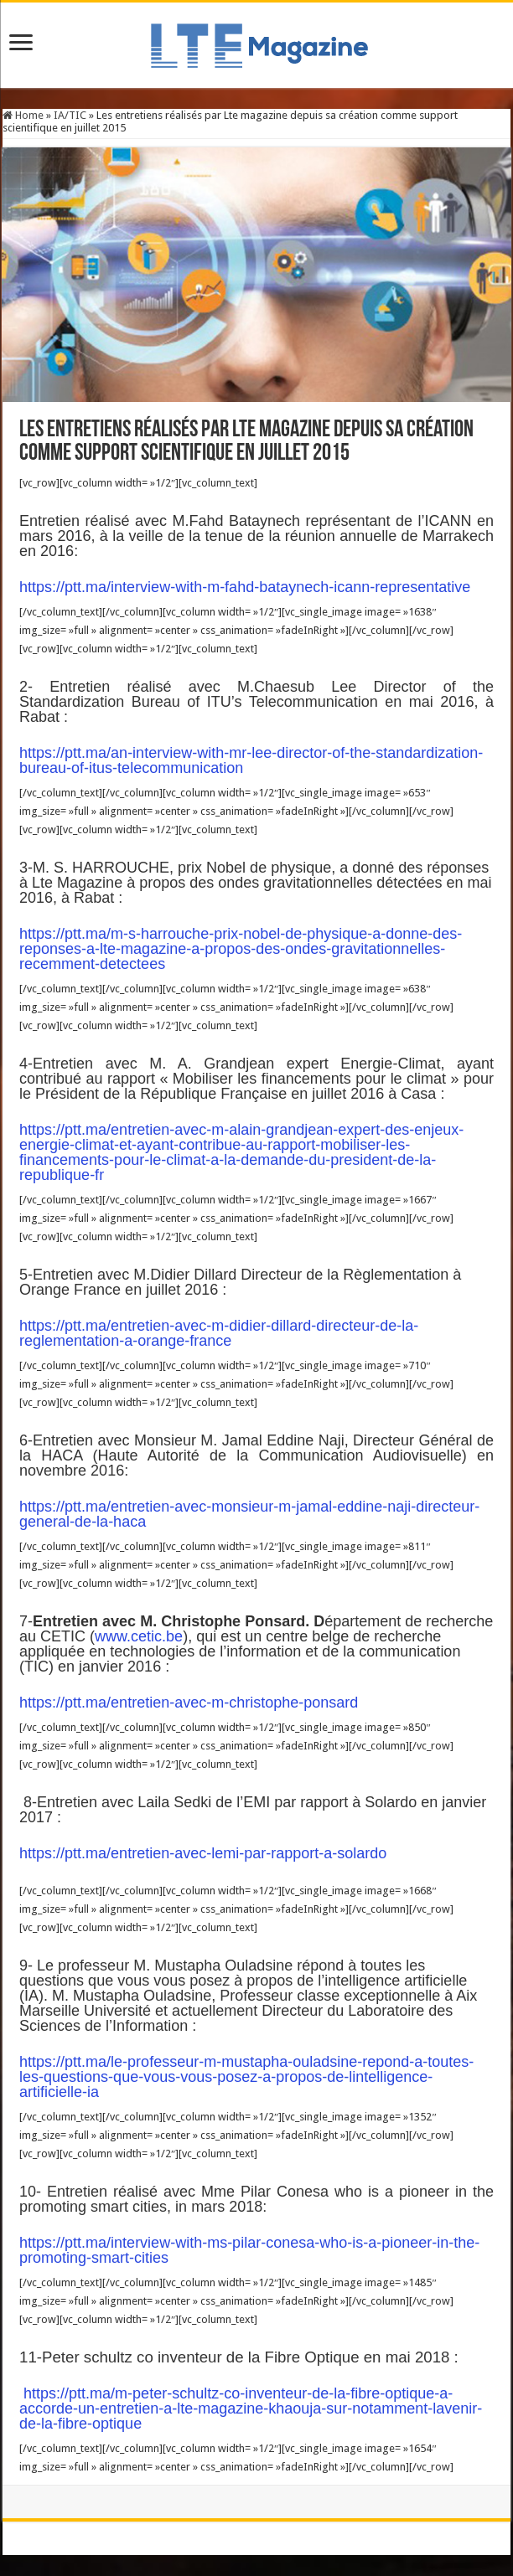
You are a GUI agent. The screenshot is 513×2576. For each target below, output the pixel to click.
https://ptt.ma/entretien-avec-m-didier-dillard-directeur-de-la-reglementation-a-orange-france (218, 1333)
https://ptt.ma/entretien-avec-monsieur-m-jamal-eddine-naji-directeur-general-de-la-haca (249, 1514)
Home (23, 115)
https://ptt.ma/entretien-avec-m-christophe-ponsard (188, 1702)
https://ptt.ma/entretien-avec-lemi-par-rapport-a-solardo (202, 1853)
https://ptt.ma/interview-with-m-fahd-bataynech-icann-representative (244, 587)
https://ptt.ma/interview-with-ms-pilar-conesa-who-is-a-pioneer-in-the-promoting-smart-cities (249, 2250)
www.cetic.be (139, 1636)
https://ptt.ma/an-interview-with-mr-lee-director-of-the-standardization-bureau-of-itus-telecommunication (251, 760)
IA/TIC (70, 115)
